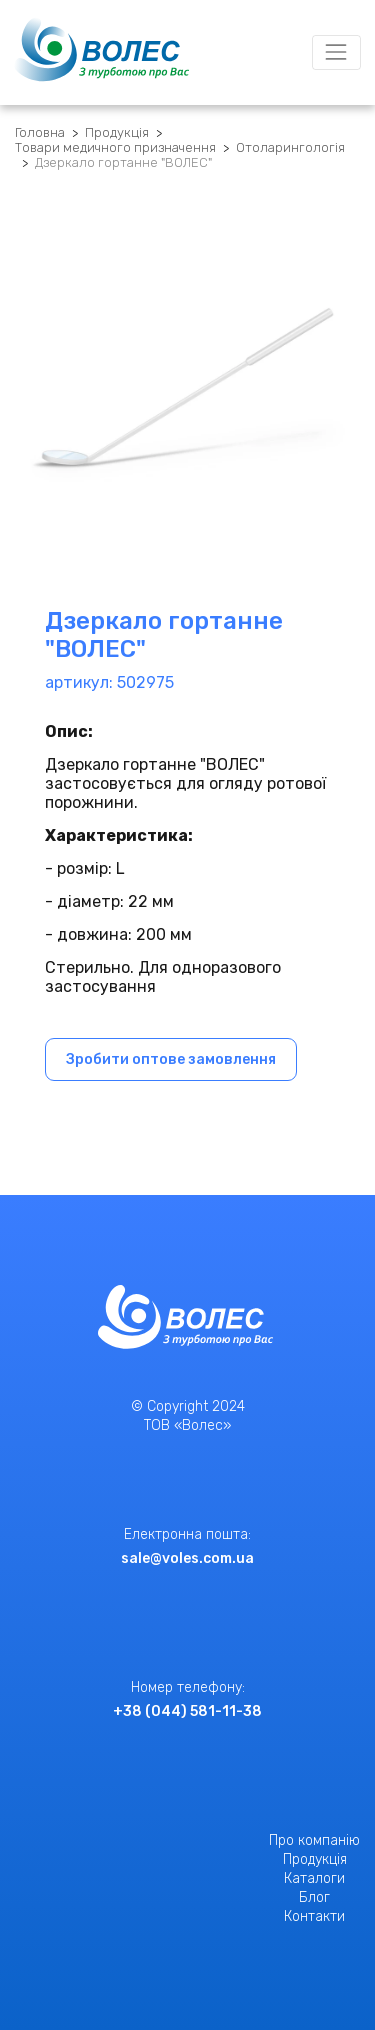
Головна (40, 132)
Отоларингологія (290, 147)
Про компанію (314, 1840)
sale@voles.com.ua (187, 1558)
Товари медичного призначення (115, 147)
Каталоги (314, 1878)
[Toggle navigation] (336, 52)
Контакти (314, 1916)
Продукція (117, 132)
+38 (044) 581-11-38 (187, 1711)
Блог (314, 1897)
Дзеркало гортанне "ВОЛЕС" (123, 162)
